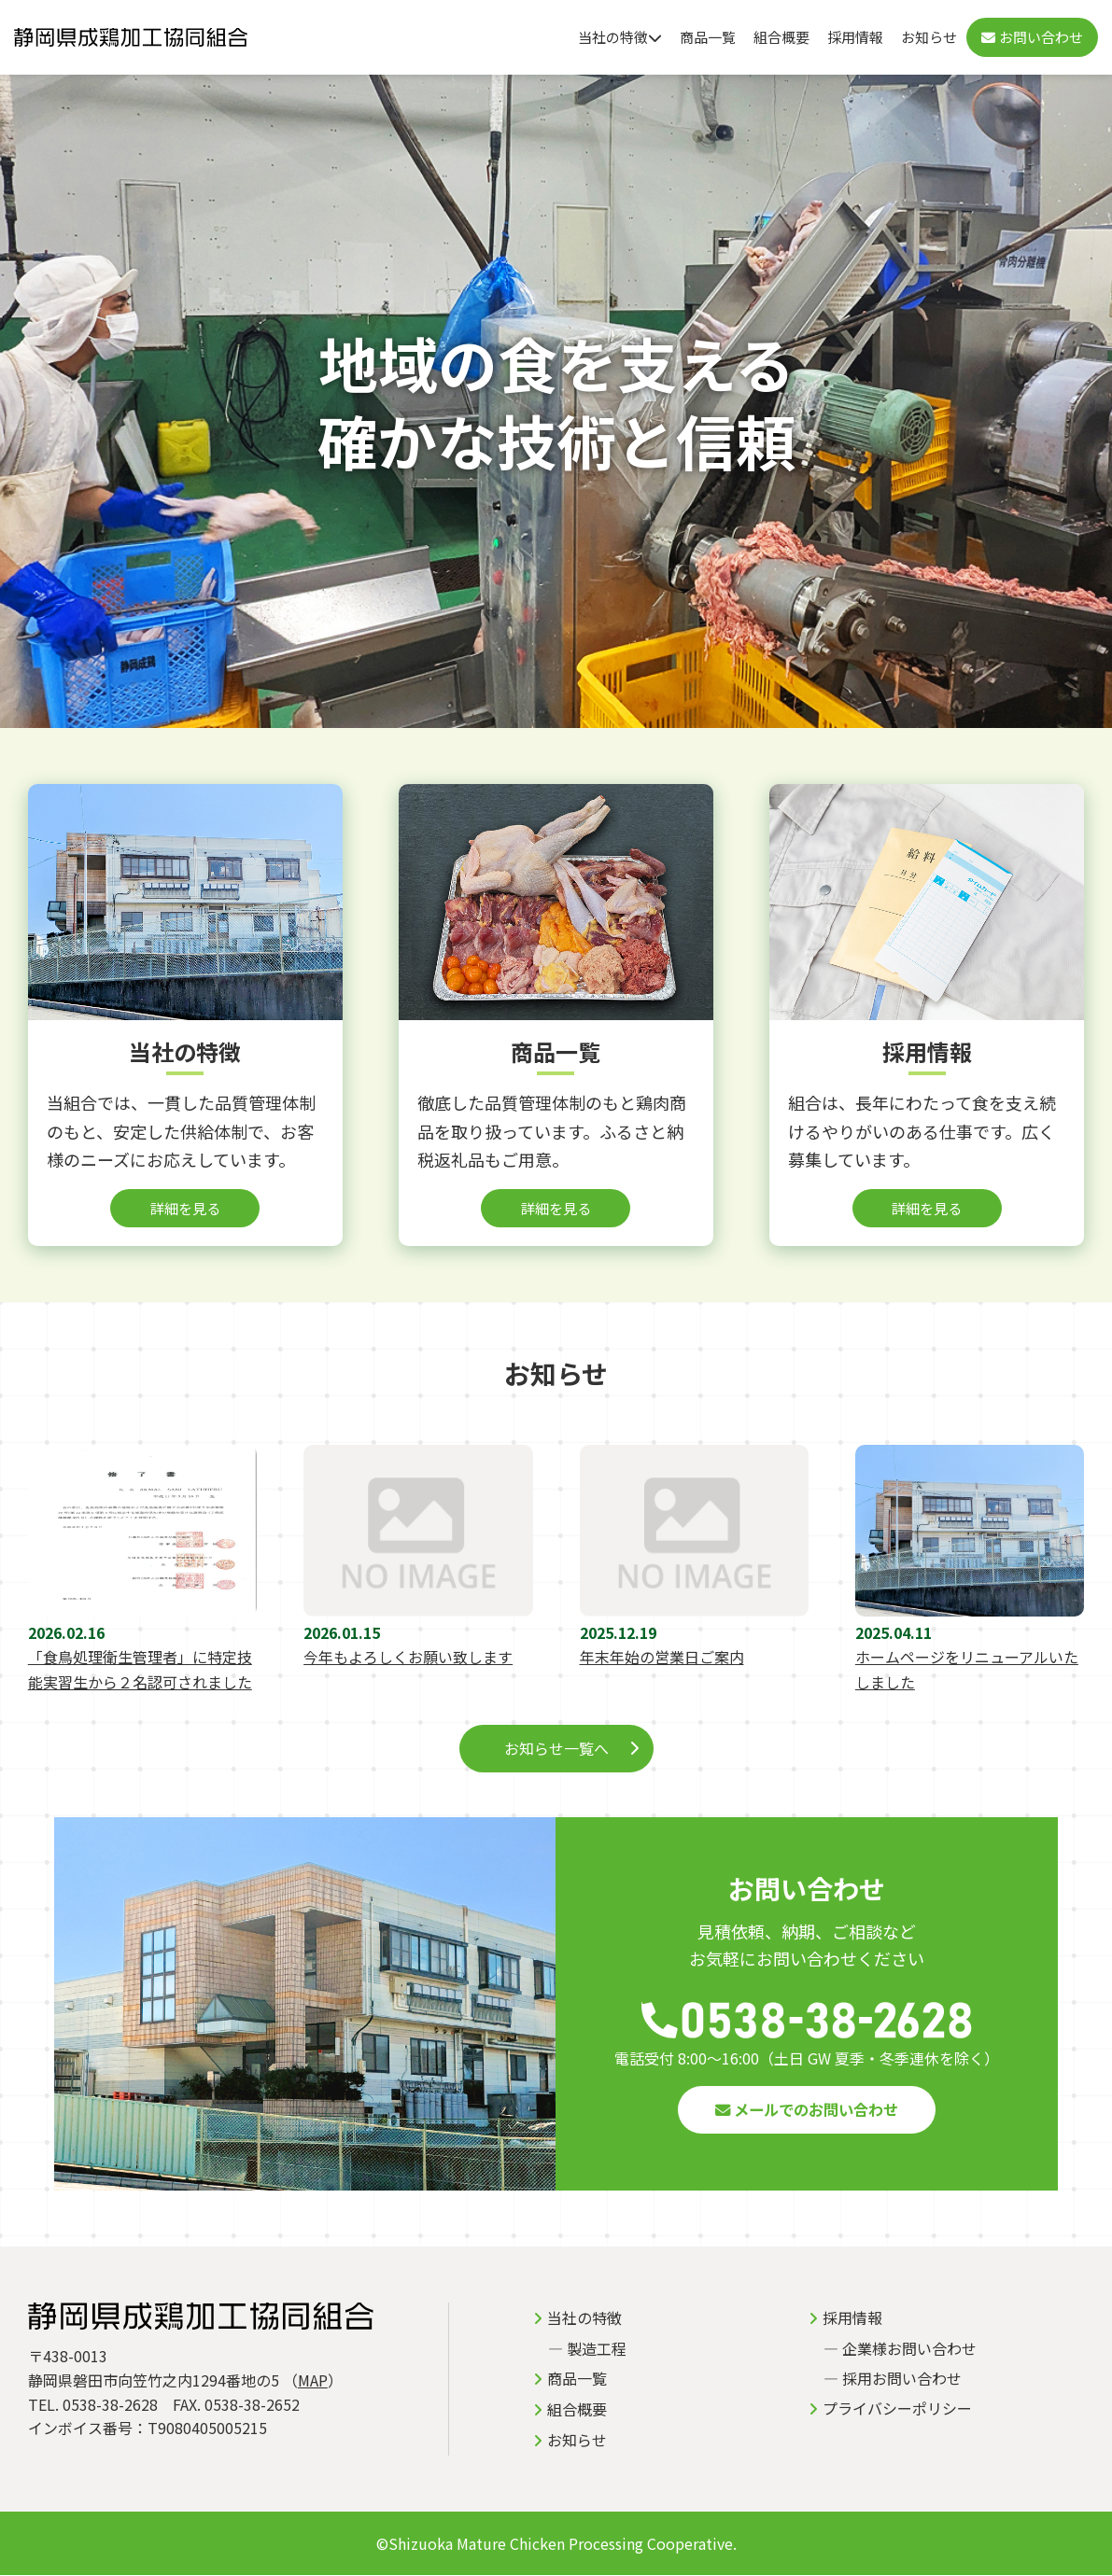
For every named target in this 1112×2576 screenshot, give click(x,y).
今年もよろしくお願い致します (408, 1657)
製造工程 (596, 2349)
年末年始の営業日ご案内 (662, 1657)
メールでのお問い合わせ (806, 2110)
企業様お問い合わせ (909, 2349)
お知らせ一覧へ (556, 1749)
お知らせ (929, 37)
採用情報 (855, 37)
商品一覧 (708, 37)
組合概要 (781, 37)
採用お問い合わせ (902, 2379)
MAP (313, 2381)
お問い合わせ (1032, 37)
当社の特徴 (620, 37)
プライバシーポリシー (897, 2409)
